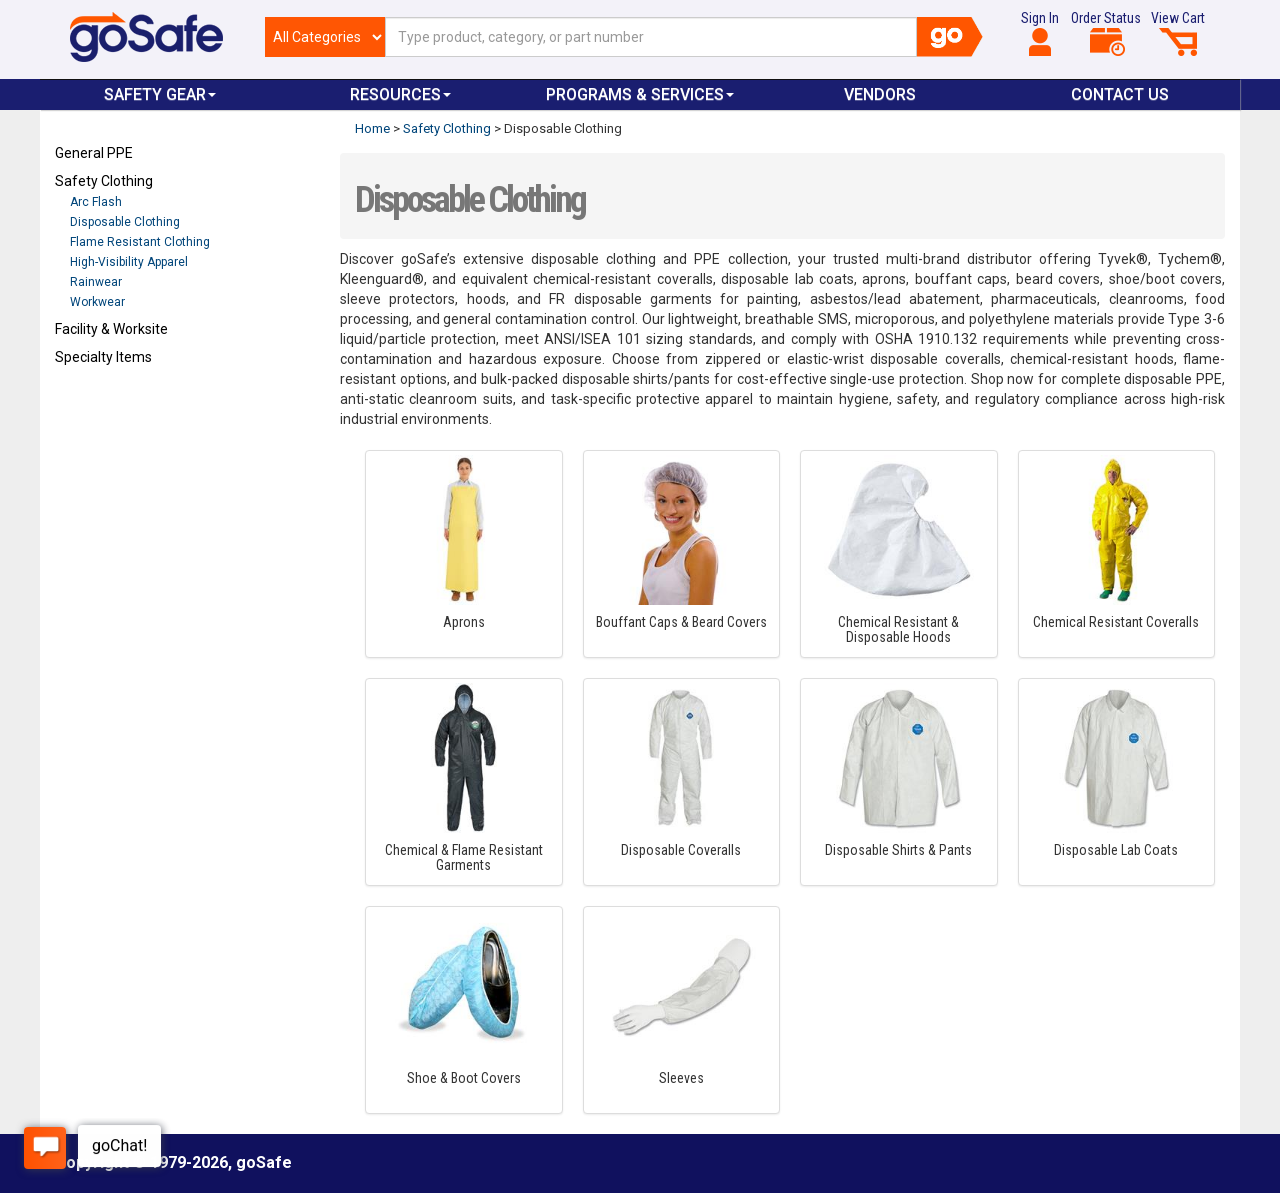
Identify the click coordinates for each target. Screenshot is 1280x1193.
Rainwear (96, 282)
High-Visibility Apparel (129, 262)
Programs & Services (640, 94)
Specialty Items (103, 357)
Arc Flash (96, 202)
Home (372, 128)
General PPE (94, 153)
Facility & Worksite (111, 329)
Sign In (1040, 33)
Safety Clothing (104, 181)
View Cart (1178, 33)
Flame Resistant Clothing (140, 242)
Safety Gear (160, 94)
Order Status (1106, 33)
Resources (400, 94)
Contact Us (1120, 94)
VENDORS (880, 94)
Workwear (97, 302)
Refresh (93, 404)
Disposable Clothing (125, 222)
